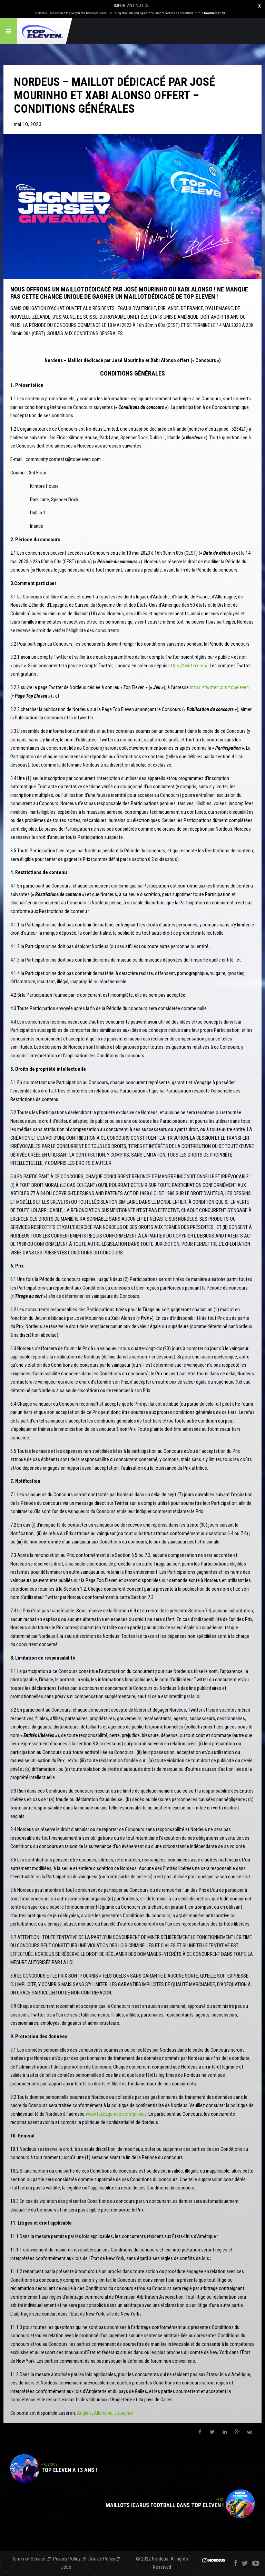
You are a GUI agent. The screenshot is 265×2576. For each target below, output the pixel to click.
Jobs (66, 2567)
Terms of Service (28, 2559)
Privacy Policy (66, 2559)
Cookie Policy (214, 13)
